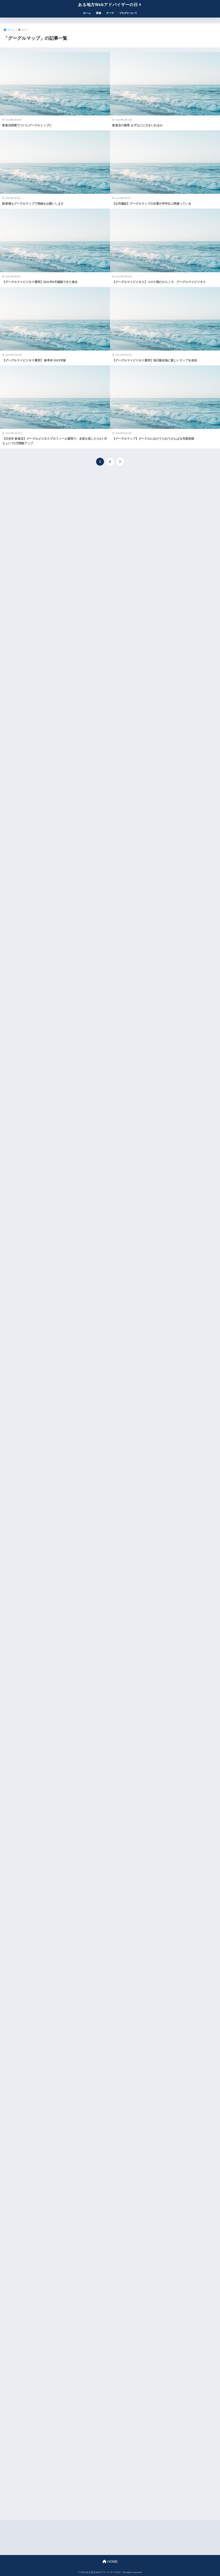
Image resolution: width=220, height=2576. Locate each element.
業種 (98, 13)
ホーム (87, 13)
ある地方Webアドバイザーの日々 (110, 4)
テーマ (110, 13)
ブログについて (128, 13)
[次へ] (120, 462)
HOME (110, 2561)
